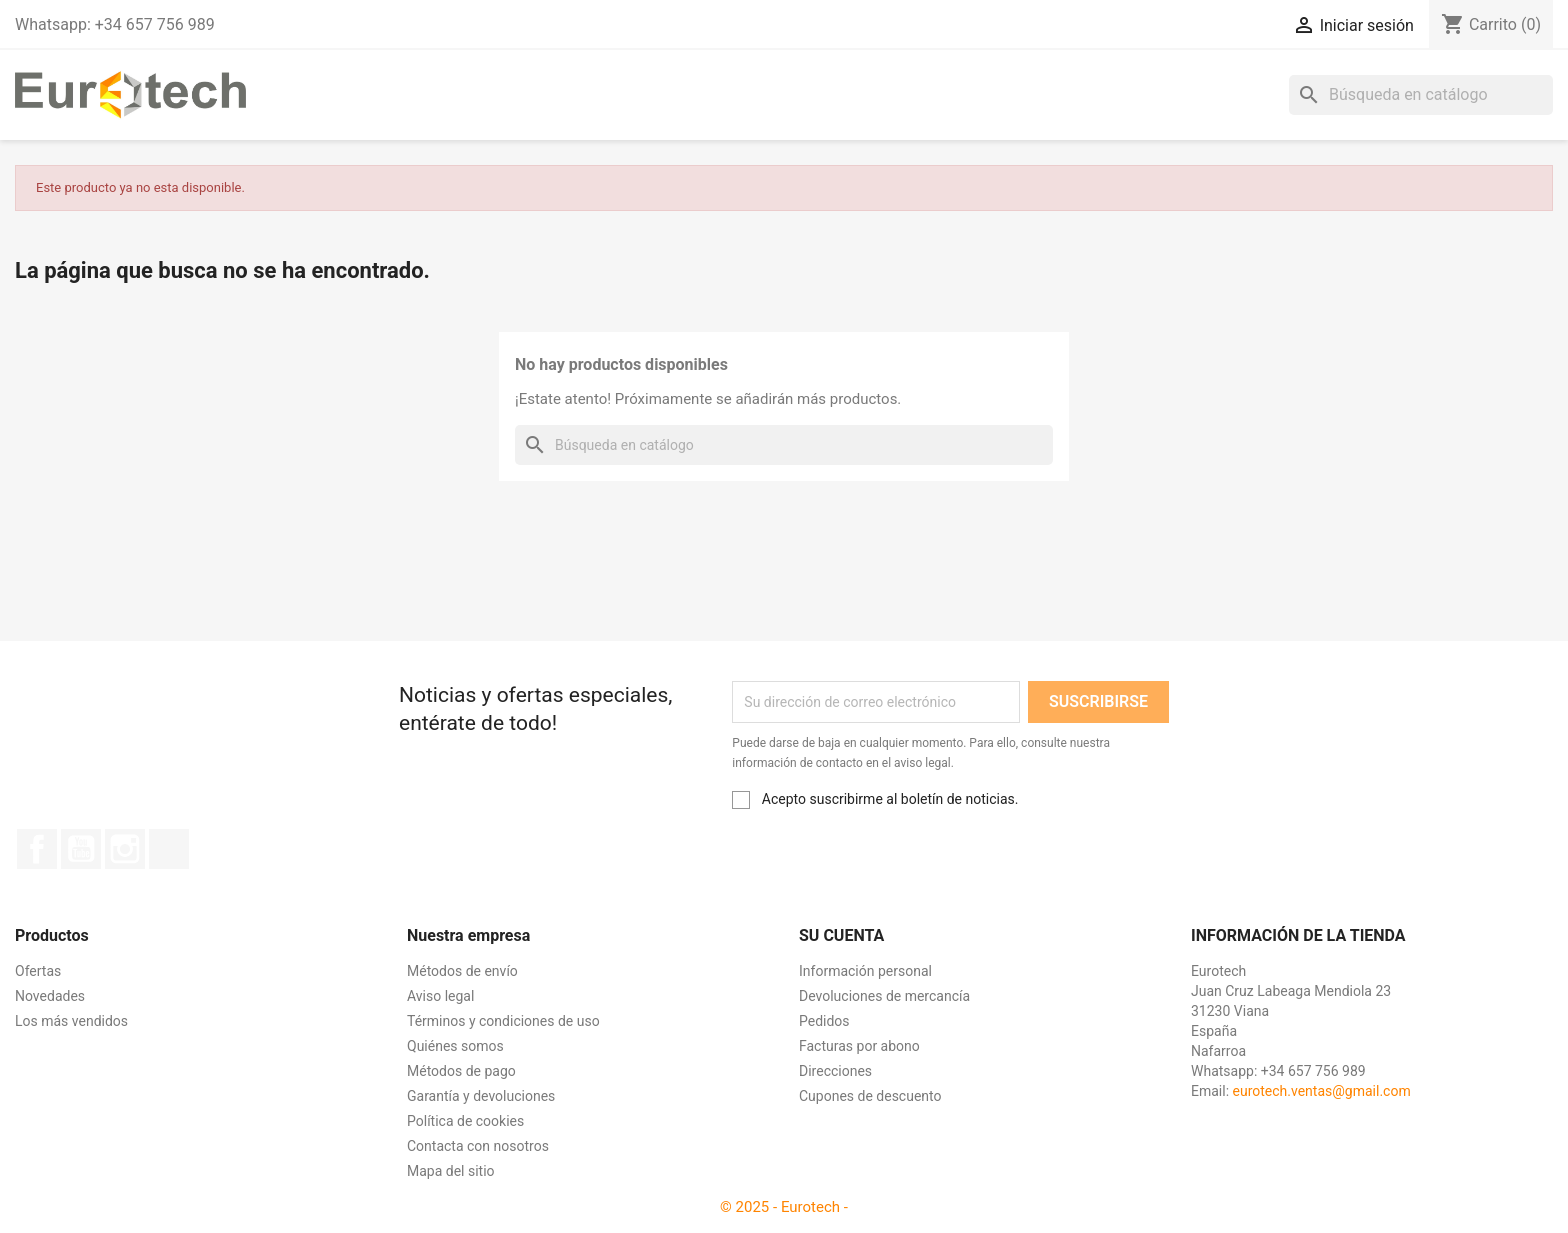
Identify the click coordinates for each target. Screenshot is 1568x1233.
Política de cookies (465, 1121)
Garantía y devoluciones (481, 1096)
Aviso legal (440, 996)
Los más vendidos (71, 1021)
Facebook (37, 849)
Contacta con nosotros (478, 1146)
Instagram (125, 849)
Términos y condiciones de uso (503, 1021)
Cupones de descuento (870, 1096)
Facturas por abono (859, 1046)
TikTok (169, 849)
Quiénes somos (455, 1046)
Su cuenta (841, 935)
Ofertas (38, 971)
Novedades (50, 996)
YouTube (81, 849)
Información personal (865, 971)
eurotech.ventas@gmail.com (1322, 1091)
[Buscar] (1421, 95)
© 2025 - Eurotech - (784, 1207)
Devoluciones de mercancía (884, 996)
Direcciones (835, 1071)
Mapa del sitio (451, 1171)
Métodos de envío (462, 971)
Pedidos (824, 1021)
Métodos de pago (461, 1071)
